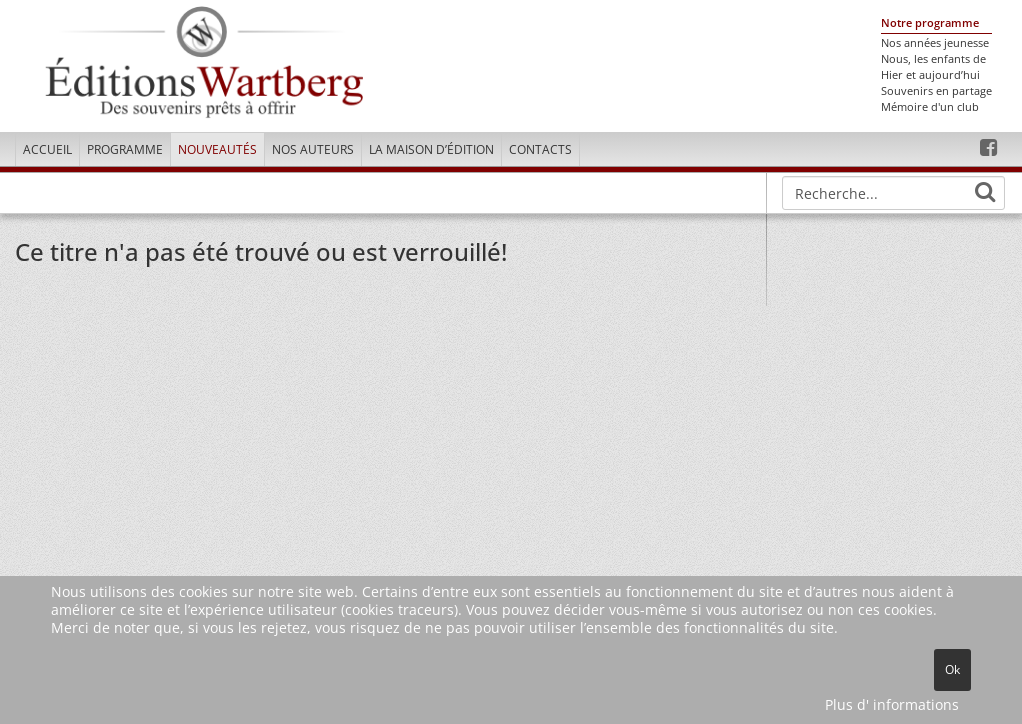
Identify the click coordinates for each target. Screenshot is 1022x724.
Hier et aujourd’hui (930, 75)
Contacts (540, 149)
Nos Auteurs (313, 149)
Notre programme (930, 23)
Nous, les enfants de (933, 59)
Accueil (47, 149)
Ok (952, 669)
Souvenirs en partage (936, 91)
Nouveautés (217, 149)
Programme (125, 149)
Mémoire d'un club (930, 107)
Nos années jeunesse (935, 43)
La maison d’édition (431, 149)
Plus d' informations (892, 704)
